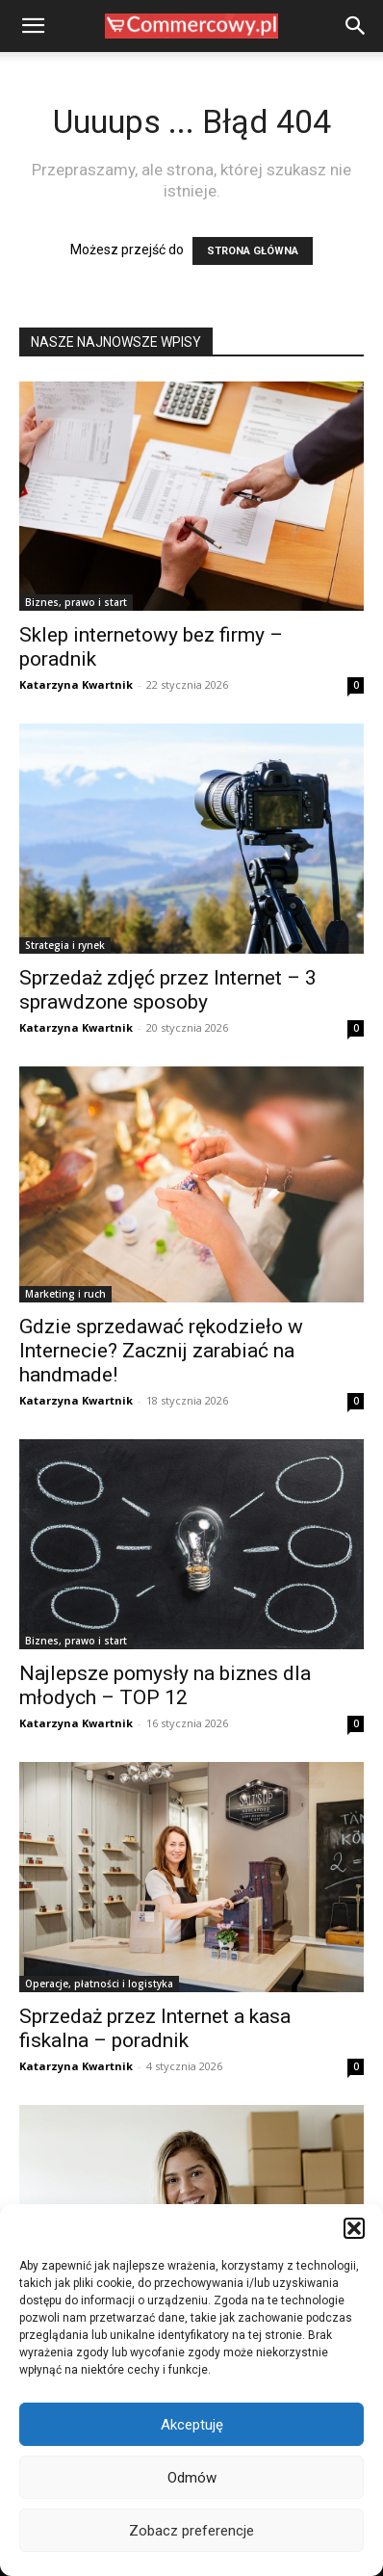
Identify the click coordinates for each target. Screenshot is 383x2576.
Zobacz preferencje (191, 2530)
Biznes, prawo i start (76, 602)
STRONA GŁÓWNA (252, 251)
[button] (354, 2228)
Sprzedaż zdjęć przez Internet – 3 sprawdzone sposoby (168, 989)
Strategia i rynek (65, 945)
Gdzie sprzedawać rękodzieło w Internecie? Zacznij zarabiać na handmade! (161, 1350)
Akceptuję (192, 2424)
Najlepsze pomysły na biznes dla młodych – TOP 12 (165, 1685)
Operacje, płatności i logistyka (99, 1983)
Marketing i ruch (65, 1294)
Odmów (192, 2477)
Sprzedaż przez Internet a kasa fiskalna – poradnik (155, 2028)
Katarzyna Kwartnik (76, 684)
